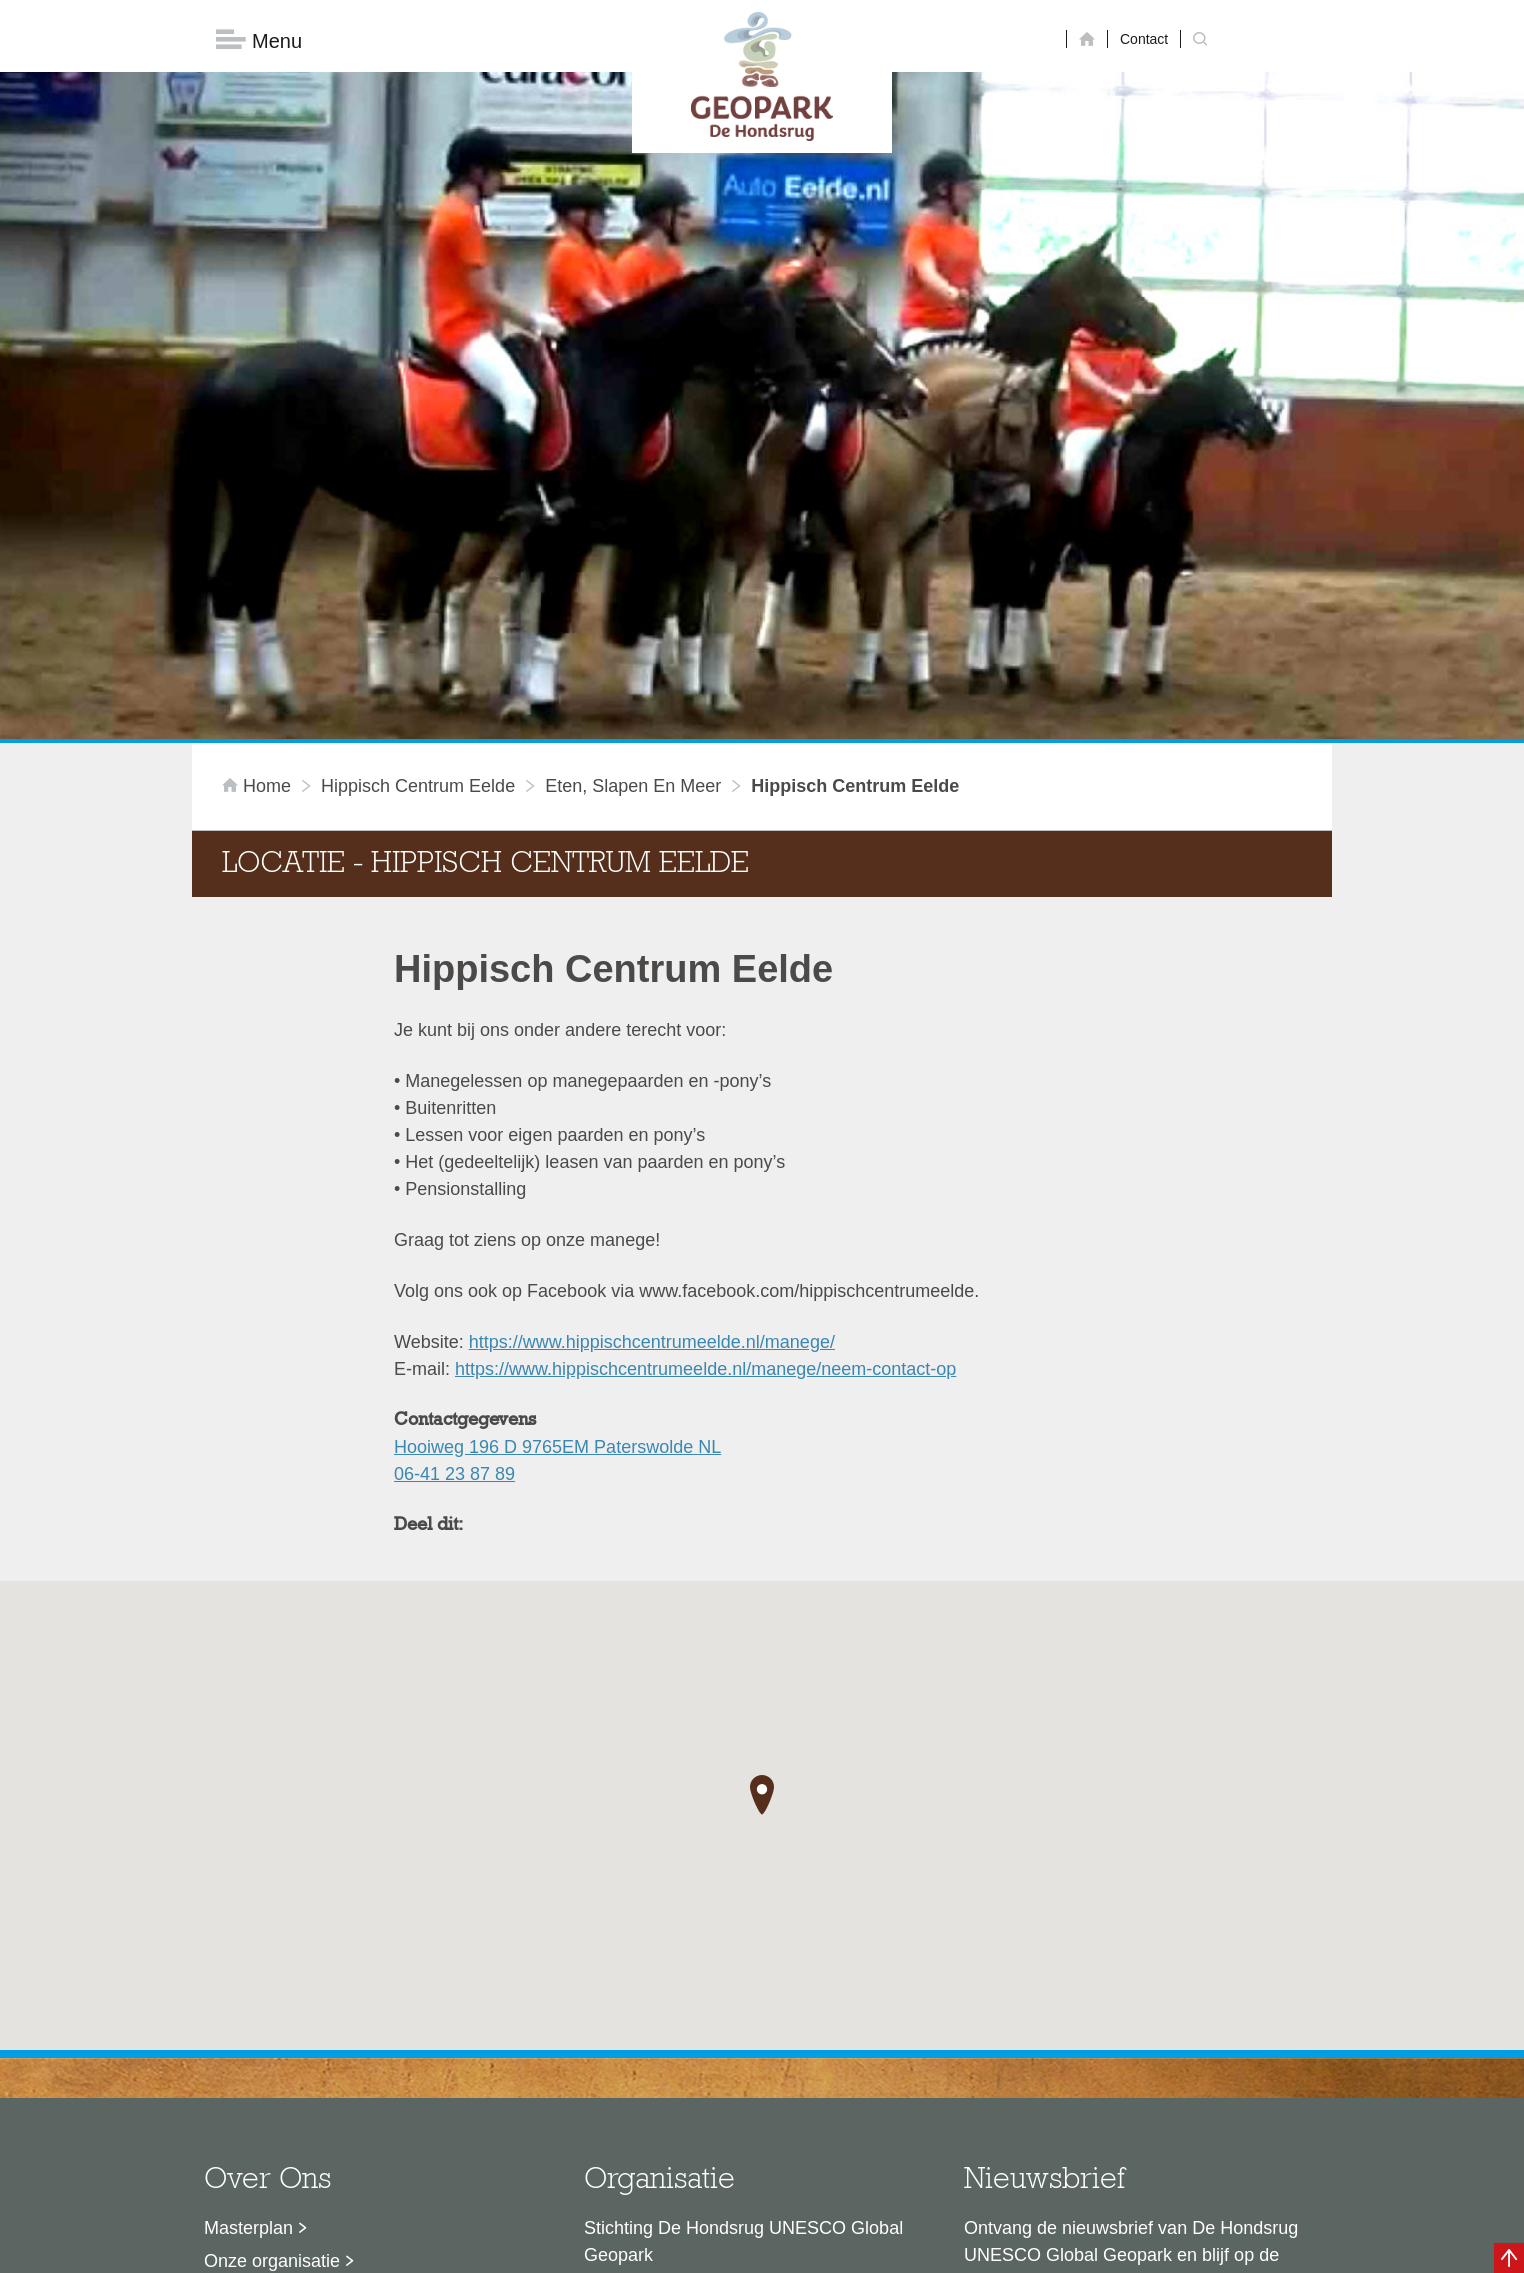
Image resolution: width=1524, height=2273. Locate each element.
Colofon (647, 2248)
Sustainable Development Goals (332, 1974)
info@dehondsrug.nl (664, 2088)
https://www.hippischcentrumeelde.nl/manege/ (652, 1022)
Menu (259, 40)
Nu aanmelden (1053, 2027)
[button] (762, 1476)
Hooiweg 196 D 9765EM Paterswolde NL (557, 1127)
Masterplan (248, 1908)
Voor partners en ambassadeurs (332, 2007)
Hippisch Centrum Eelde (418, 466)
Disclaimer (572, 2248)
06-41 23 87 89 (454, 1154)
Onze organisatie (272, 1941)
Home (259, 466)
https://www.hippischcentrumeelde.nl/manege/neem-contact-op (705, 1049)
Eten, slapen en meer (633, 466)
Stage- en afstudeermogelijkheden (341, 2040)
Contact (1144, 39)
